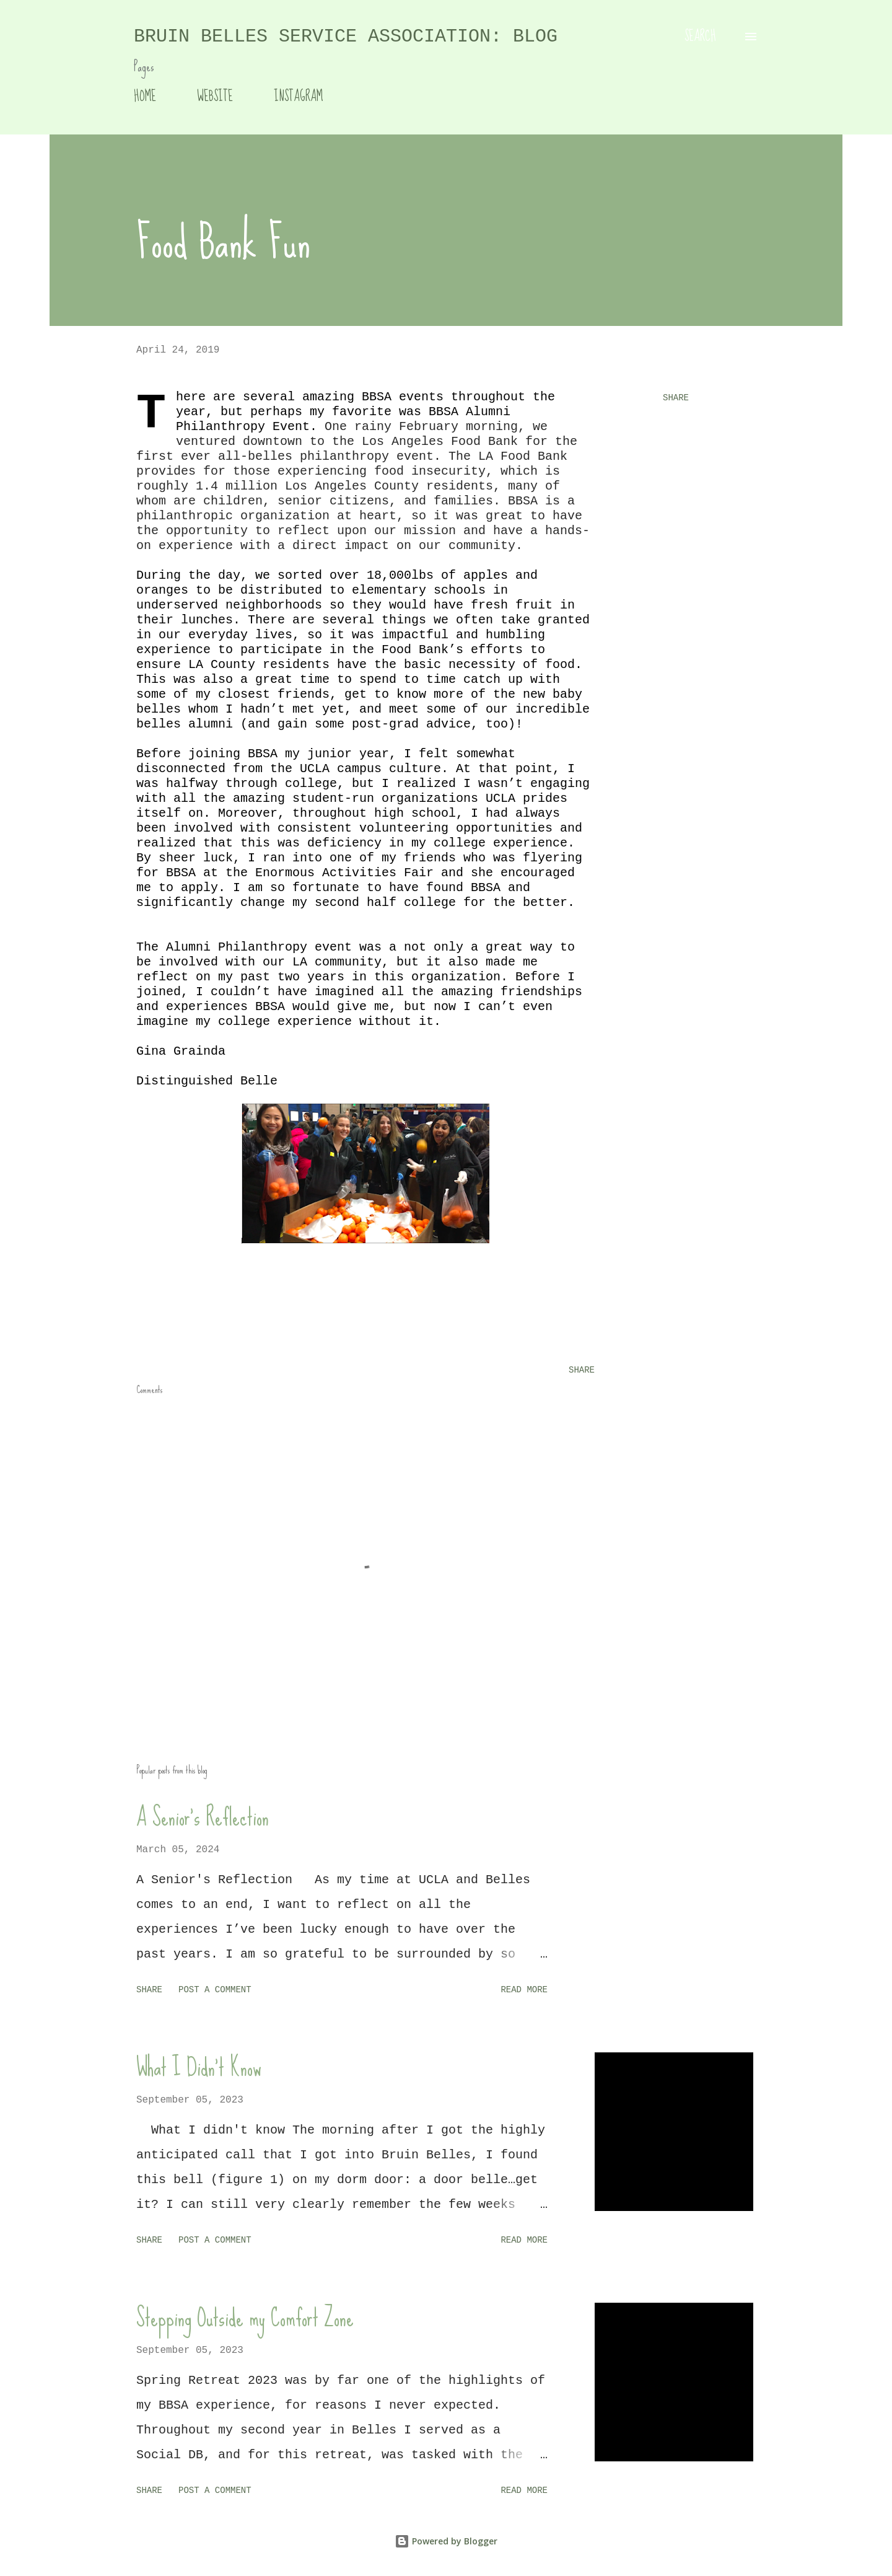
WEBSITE (215, 96)
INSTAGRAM (298, 96)
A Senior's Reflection (202, 1817)
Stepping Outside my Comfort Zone (245, 2317)
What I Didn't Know (198, 2067)
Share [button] (676, 398)
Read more (524, 1990)
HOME (145, 96)
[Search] (700, 36)
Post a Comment (214, 1990)
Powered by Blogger (446, 2541)
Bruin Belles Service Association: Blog (346, 36)
